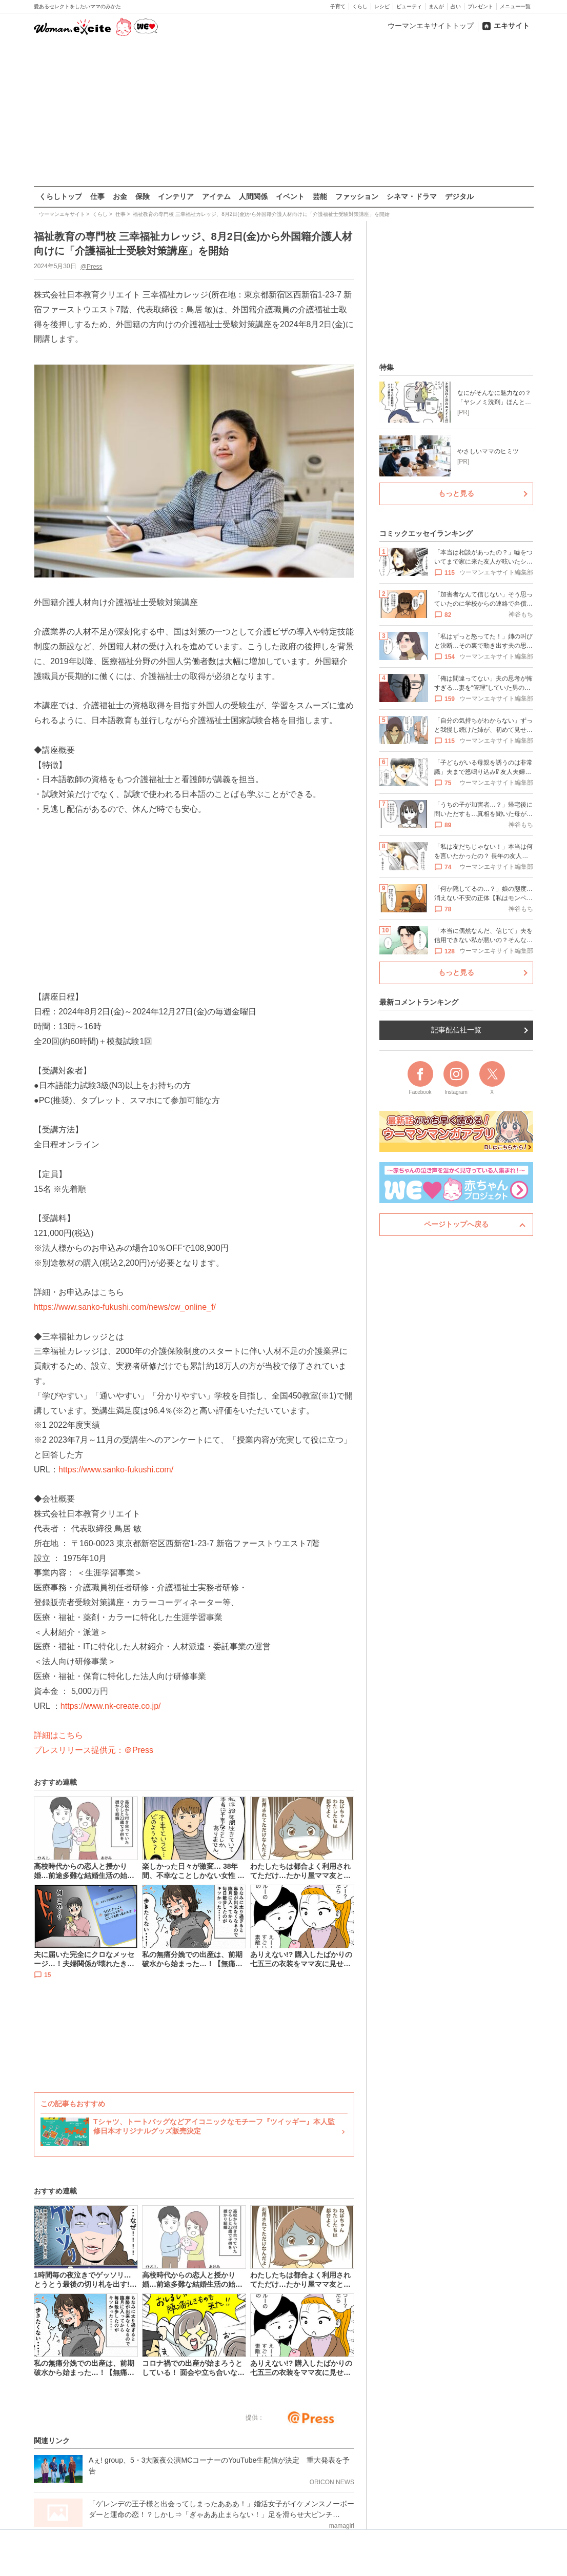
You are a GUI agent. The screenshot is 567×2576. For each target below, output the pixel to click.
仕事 (97, 196)
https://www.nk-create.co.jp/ (110, 1705)
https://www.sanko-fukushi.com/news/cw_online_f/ (125, 1307)
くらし (360, 6)
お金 (120, 196)
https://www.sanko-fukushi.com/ (115, 1469)
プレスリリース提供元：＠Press (93, 1750)
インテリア (176, 196)
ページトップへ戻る (456, 1224)
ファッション (356, 196)
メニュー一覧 (515, 6)
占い (456, 6)
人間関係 (253, 196)
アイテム (216, 196)
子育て (338, 6)
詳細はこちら (58, 1735)
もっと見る (456, 493)
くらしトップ (60, 196)
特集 (386, 367)
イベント (290, 196)
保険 (142, 196)
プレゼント (480, 6)
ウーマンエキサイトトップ (431, 26)
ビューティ (409, 6)
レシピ (382, 6)
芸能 (320, 196)
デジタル (459, 196)
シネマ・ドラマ (412, 196)
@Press (91, 266)
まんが (436, 6)
